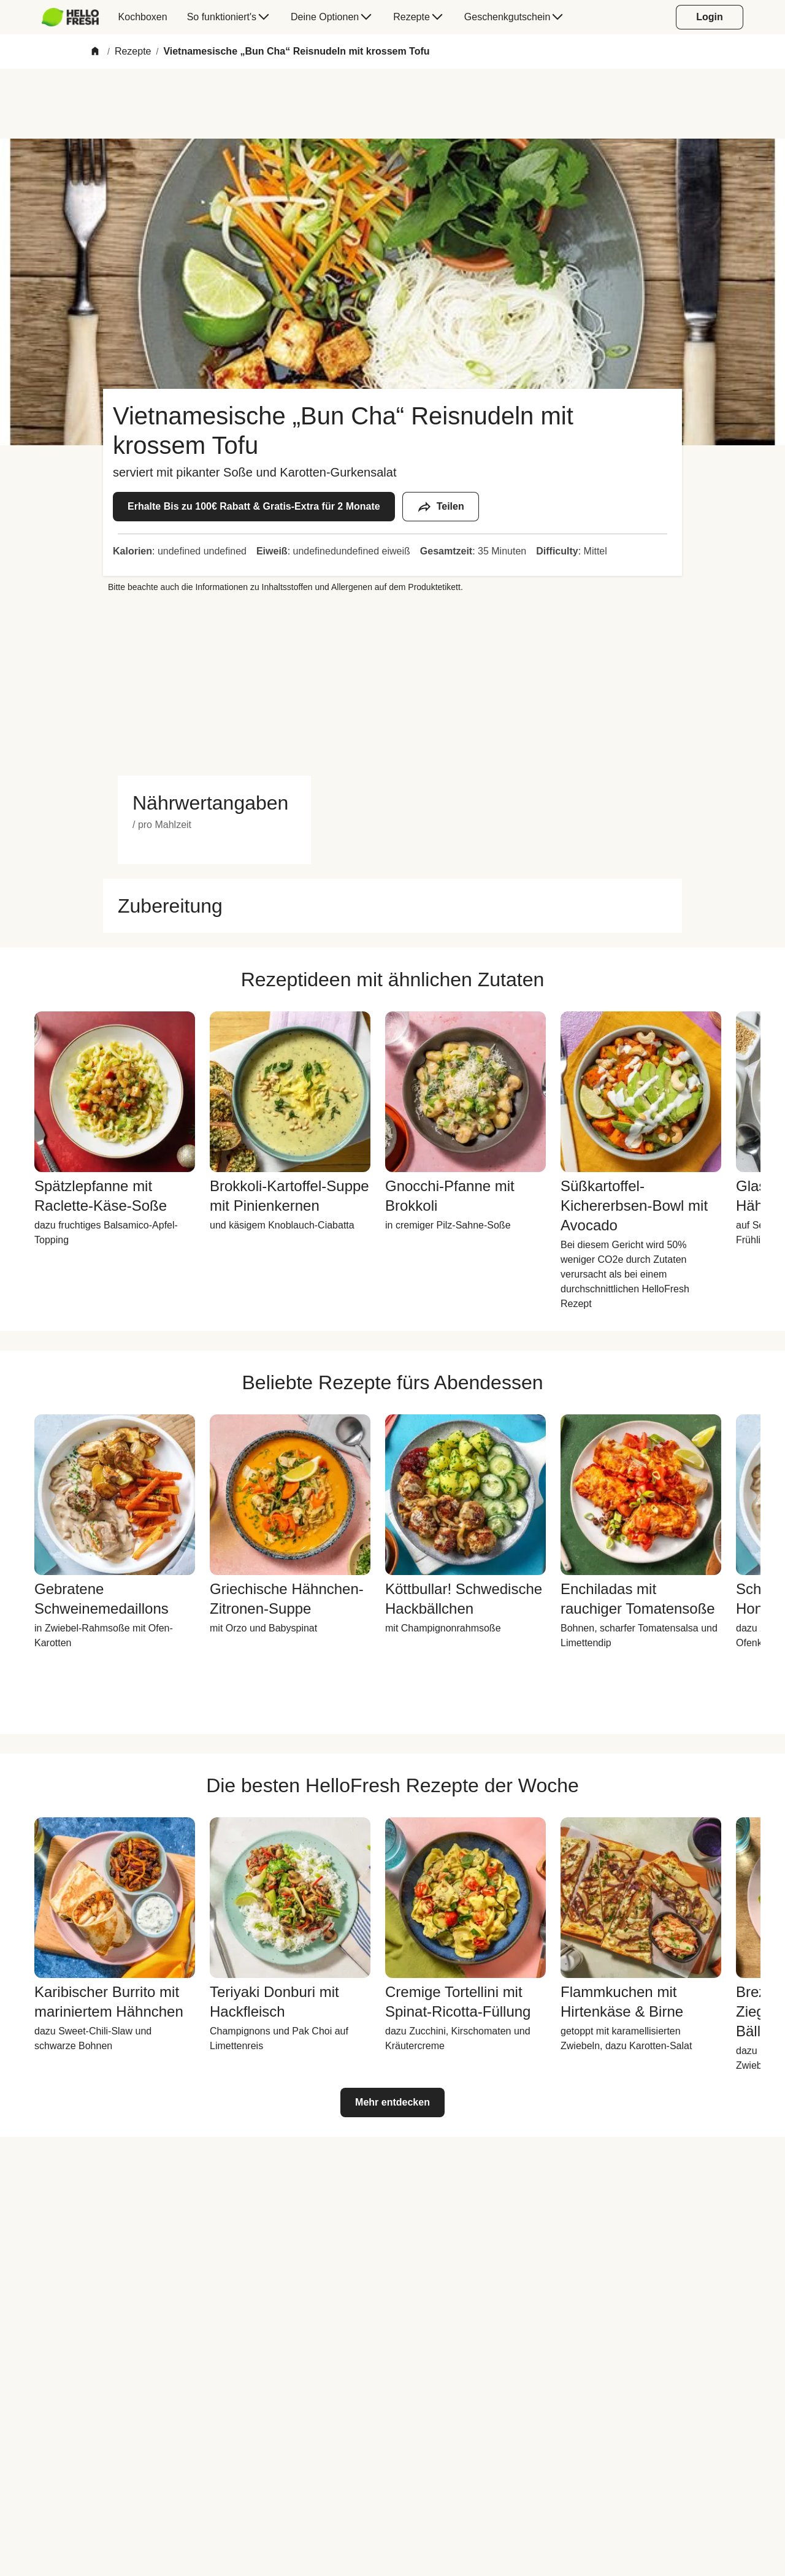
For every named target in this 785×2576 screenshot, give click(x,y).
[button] (214, 803)
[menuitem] (75, 17)
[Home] (95, 52)
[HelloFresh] (70, 17)
